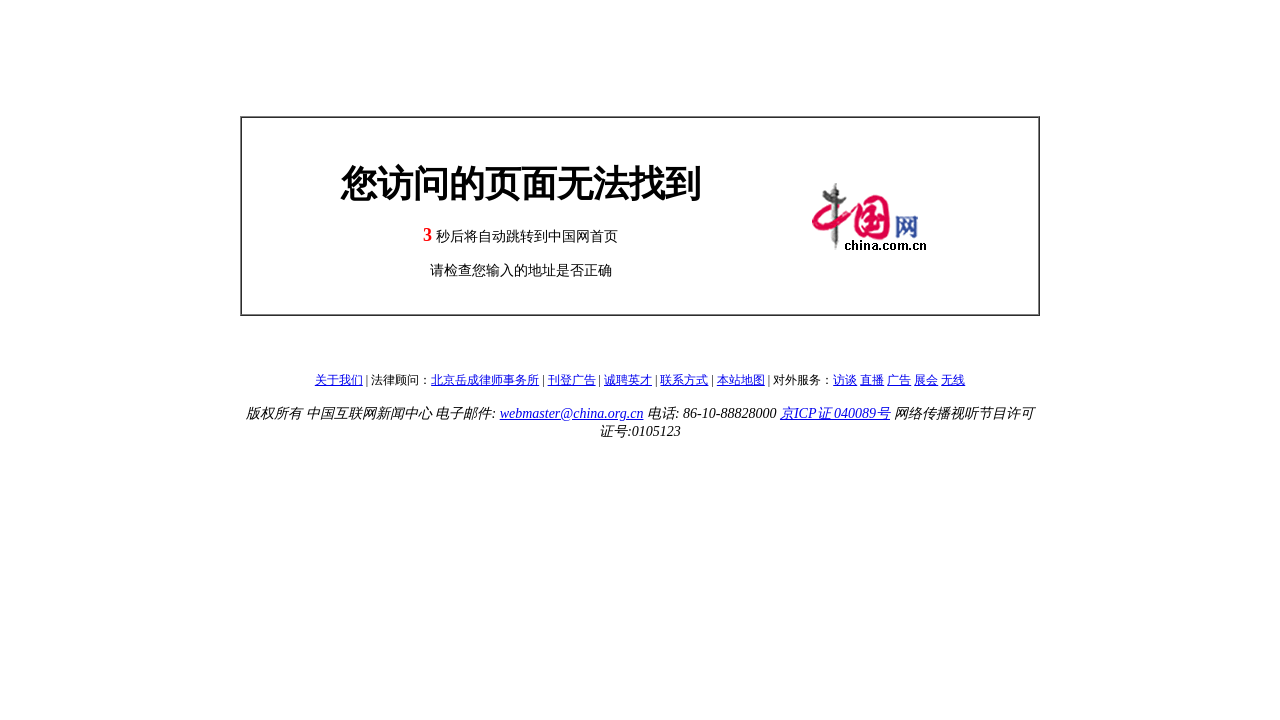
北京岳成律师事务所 (485, 380)
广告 (899, 380)
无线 (953, 380)
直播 (872, 380)
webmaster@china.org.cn (572, 413)
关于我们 (339, 380)
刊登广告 (572, 380)
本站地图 (741, 380)
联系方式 (684, 380)
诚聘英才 (628, 380)
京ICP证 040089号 (835, 413)
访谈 (845, 380)
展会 (926, 380)
